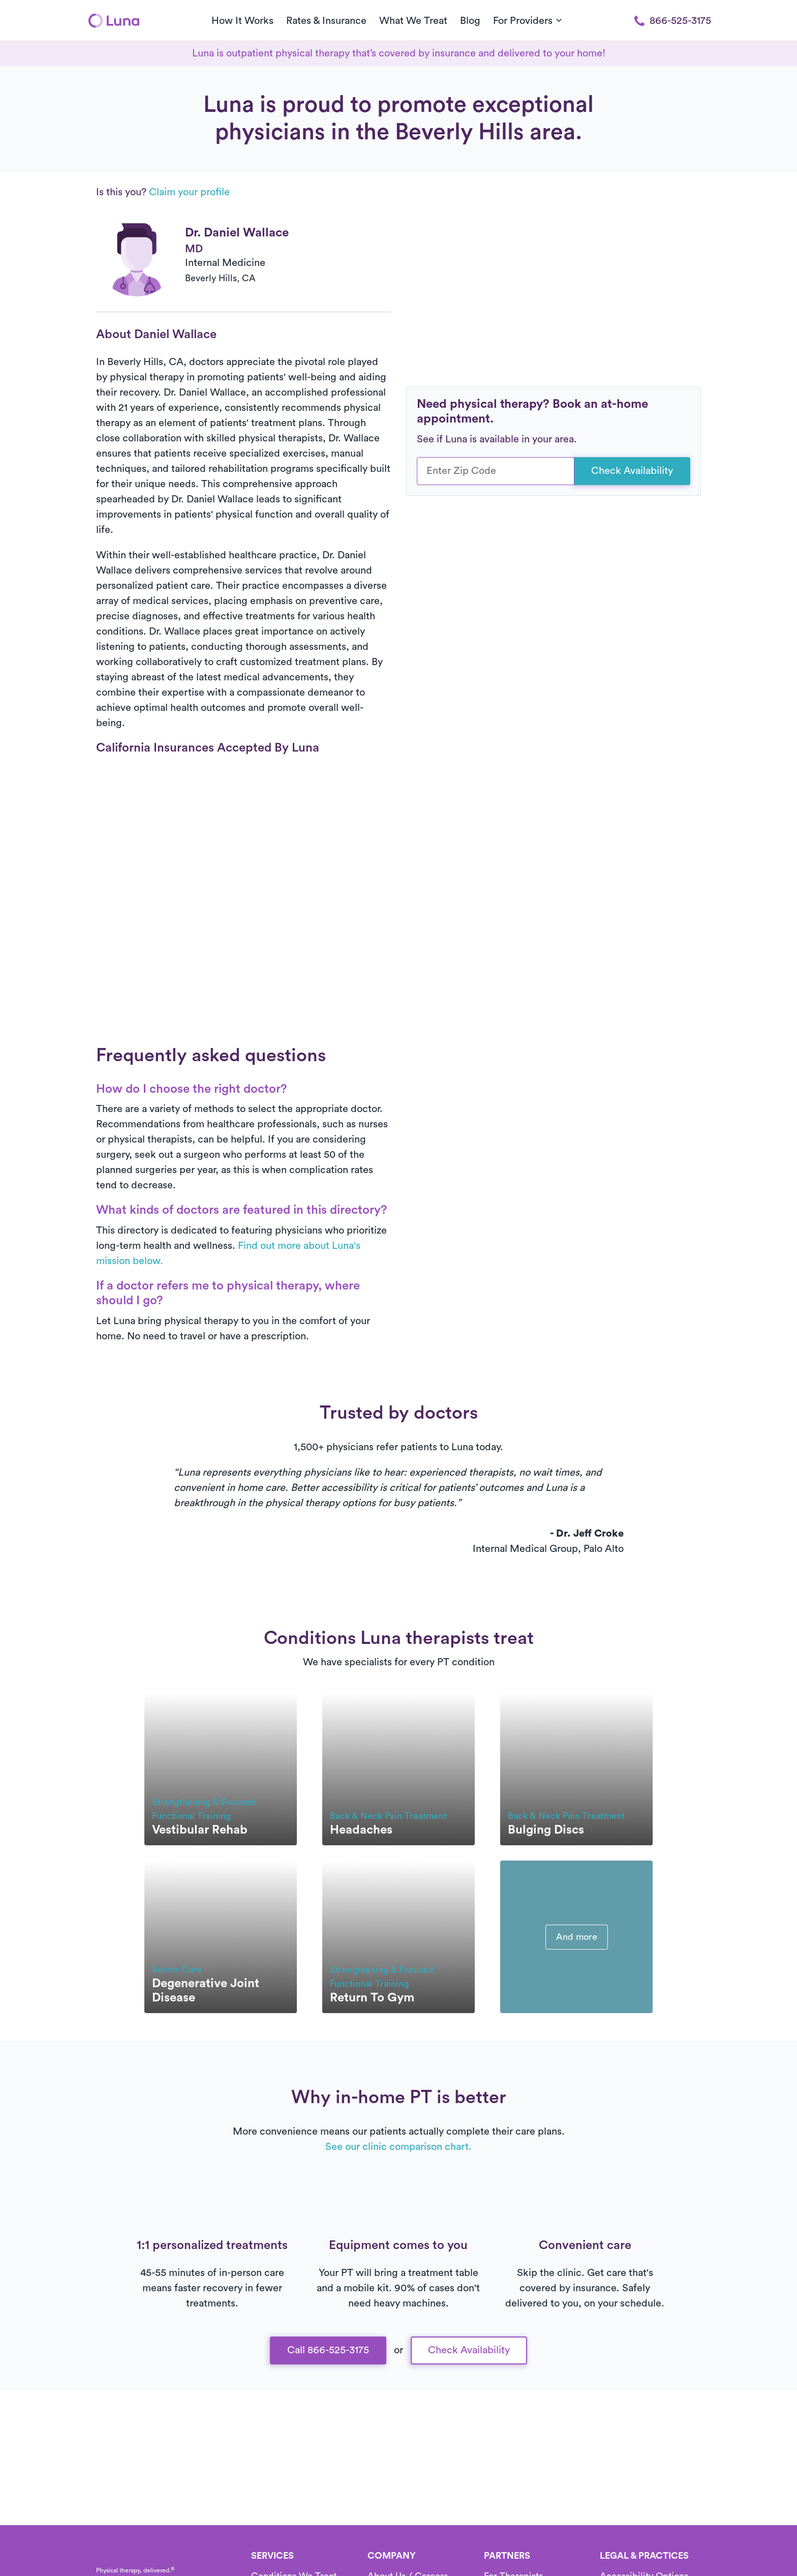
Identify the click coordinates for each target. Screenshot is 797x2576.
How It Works (242, 21)
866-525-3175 (672, 21)
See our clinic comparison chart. (398, 2147)
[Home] (114, 20)
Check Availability (632, 471)
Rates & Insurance (326, 21)
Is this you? (163, 192)
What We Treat (413, 21)
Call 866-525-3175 (328, 2350)
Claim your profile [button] (189, 192)
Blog (470, 21)
